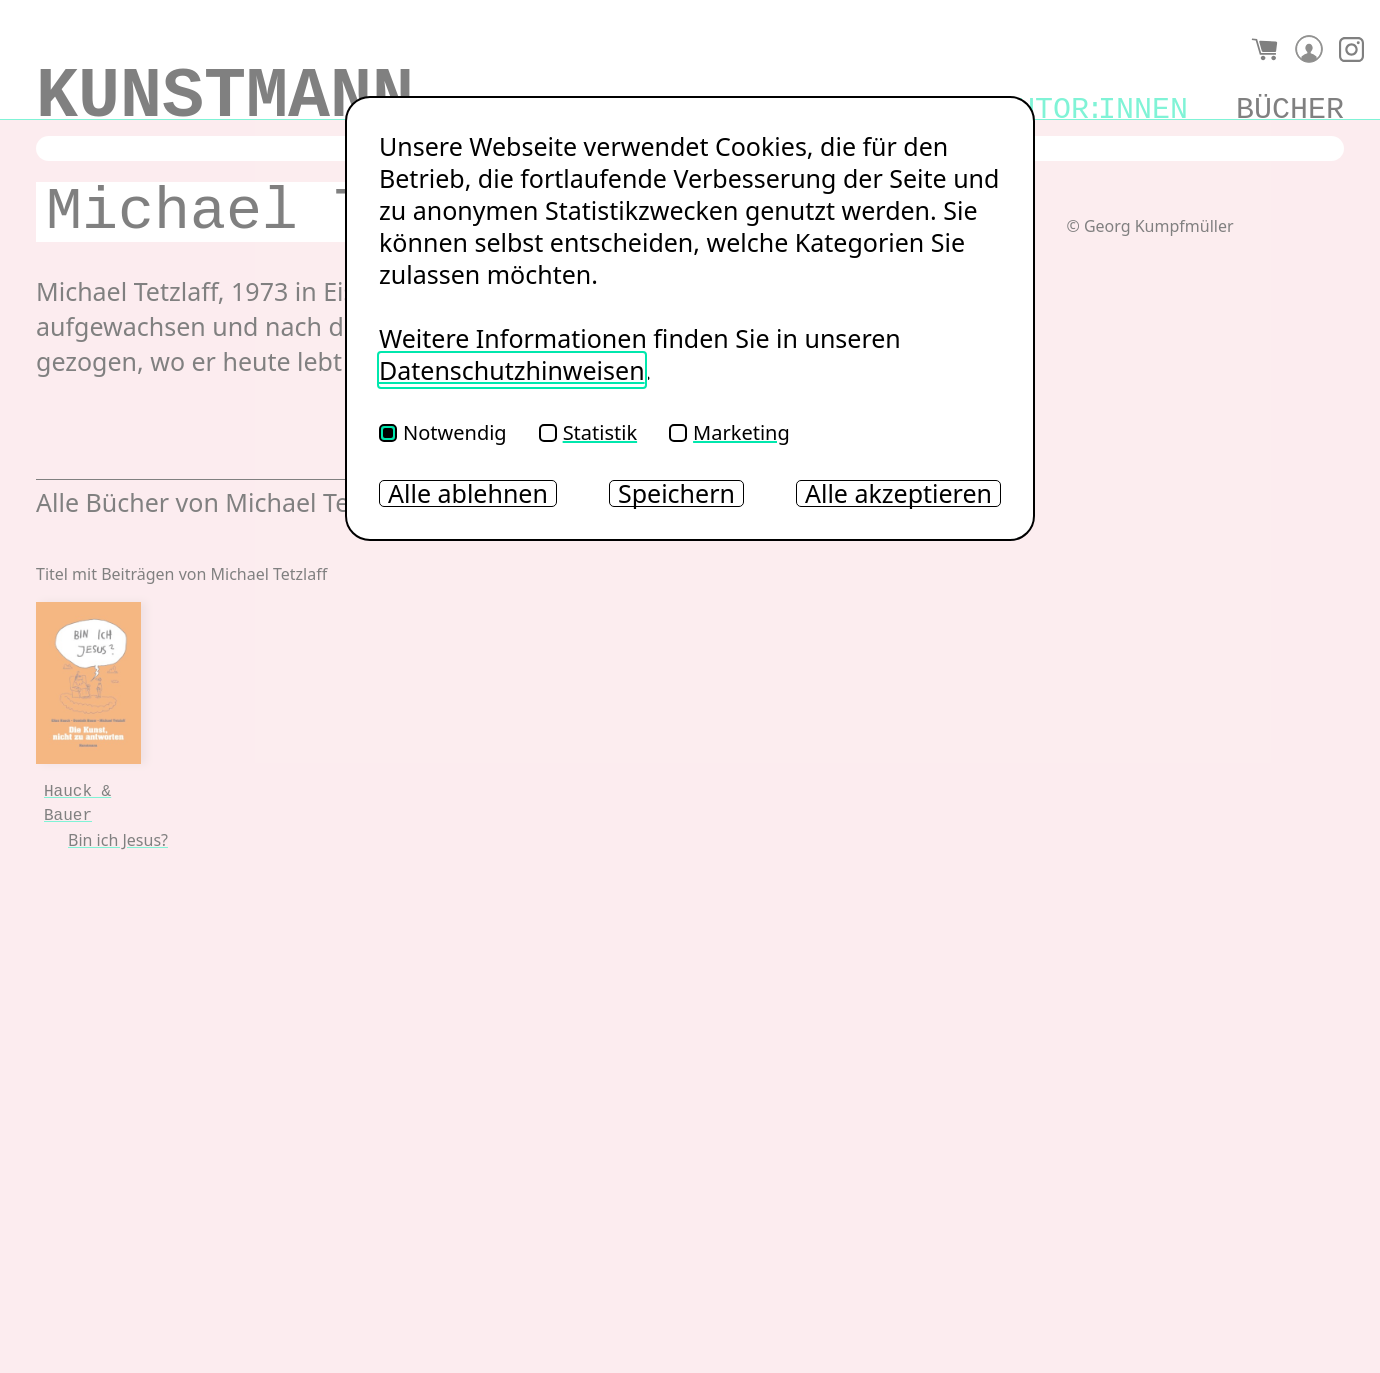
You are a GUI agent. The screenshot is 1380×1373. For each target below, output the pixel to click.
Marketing (729, 432)
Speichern (676, 493)
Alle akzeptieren (898, 493)
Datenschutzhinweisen (512, 370)
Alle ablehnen (468, 493)
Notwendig (443, 432)
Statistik (588, 432)
